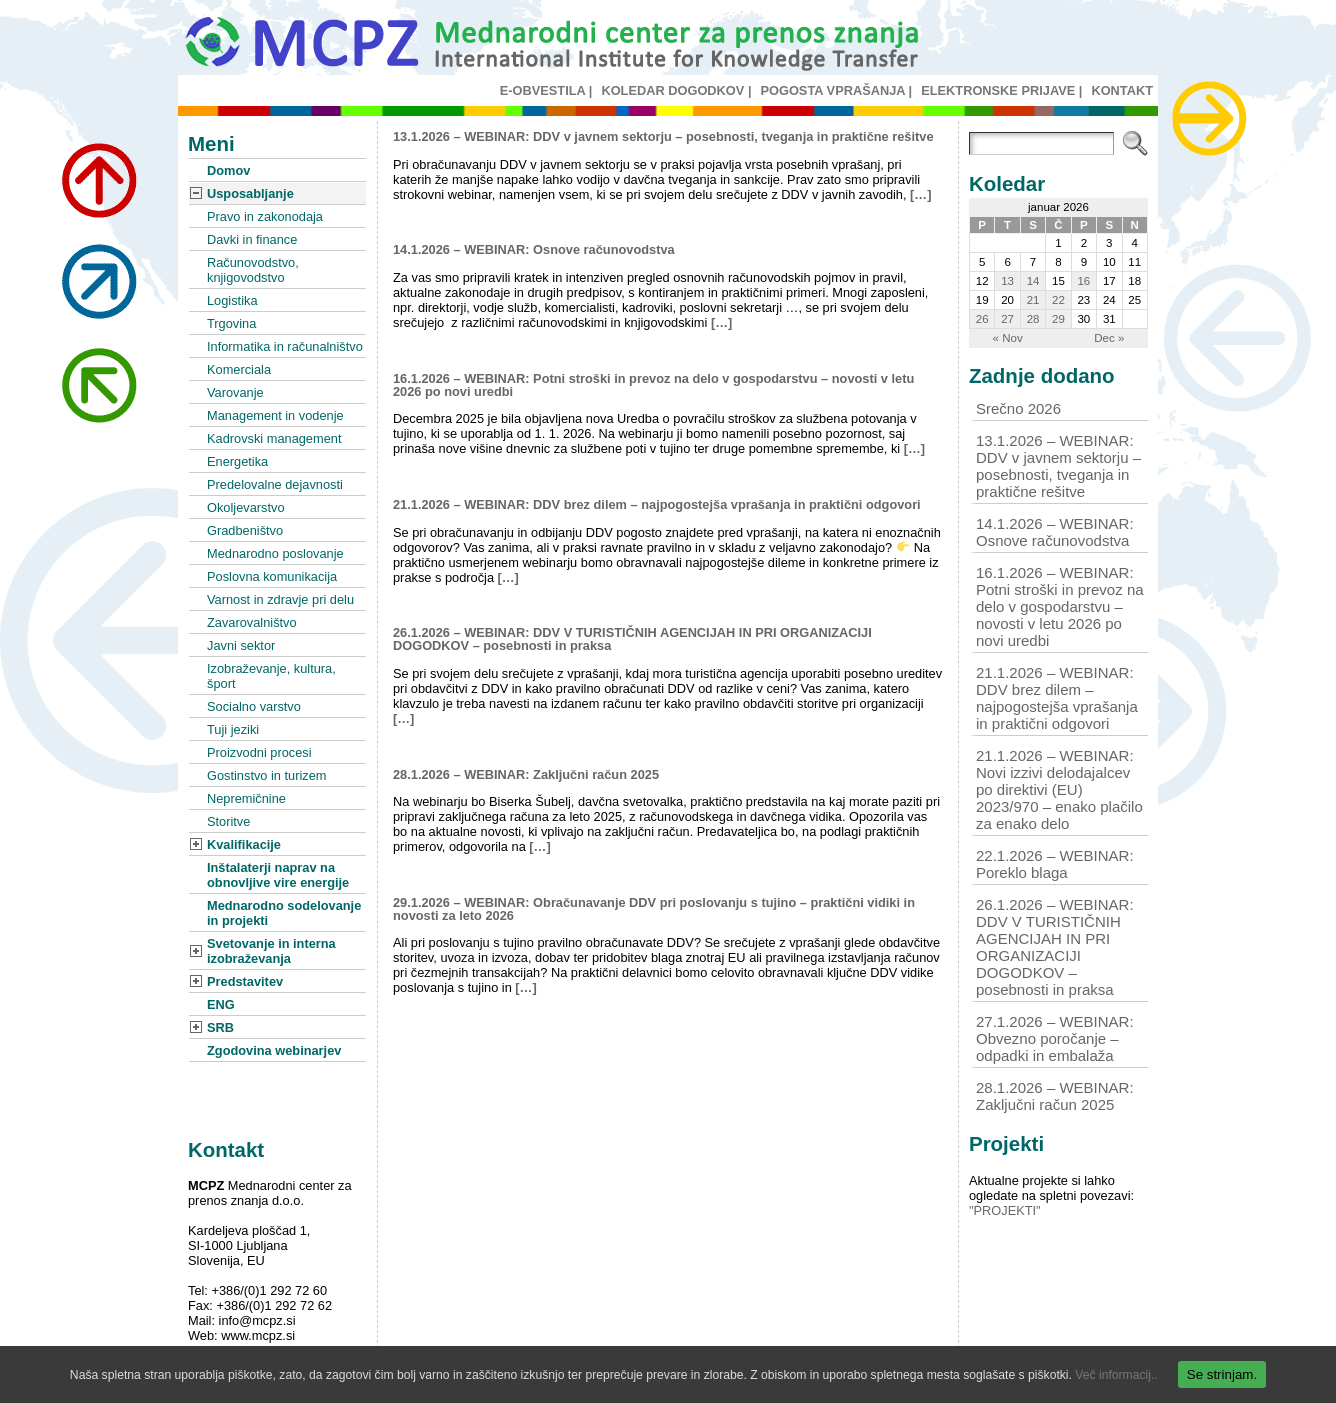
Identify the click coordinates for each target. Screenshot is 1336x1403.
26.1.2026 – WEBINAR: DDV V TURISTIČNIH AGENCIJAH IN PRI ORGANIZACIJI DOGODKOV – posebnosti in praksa (632, 639)
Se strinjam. (1222, 1374)
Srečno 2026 (1018, 408)
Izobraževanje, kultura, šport (271, 676)
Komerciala (239, 369)
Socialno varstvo (254, 706)
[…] (920, 194)
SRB (220, 1027)
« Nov (1008, 338)
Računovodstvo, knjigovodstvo (253, 270)
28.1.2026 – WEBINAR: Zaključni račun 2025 (526, 774)
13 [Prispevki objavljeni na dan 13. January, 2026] (1007, 281)
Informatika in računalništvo (285, 346)
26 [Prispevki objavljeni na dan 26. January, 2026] (982, 319)
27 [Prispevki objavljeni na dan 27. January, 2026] (1007, 319)
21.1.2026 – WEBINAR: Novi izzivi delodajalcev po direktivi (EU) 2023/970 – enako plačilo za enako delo (1059, 789)
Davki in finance (252, 239)
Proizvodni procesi (259, 752)
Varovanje (235, 392)
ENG (221, 1004)
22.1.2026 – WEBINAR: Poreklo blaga (1055, 864)
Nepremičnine (246, 798)
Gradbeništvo (245, 530)
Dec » (1109, 338)
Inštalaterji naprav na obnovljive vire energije (278, 875)
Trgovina (231, 323)
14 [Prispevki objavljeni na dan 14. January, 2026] (1033, 281)
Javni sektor (241, 645)
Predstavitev (245, 981)
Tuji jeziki (233, 729)
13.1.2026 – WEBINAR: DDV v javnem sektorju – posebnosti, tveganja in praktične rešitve (663, 136)
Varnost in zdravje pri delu (280, 599)
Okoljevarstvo (246, 507)
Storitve (228, 821)
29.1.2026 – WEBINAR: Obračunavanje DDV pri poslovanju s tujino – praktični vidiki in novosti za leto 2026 (654, 909)
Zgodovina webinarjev (274, 1050)
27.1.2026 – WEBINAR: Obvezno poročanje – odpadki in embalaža (1055, 1038)
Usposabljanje (250, 193)
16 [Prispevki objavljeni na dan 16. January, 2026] (1083, 281)
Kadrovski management (274, 438)
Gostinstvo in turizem (266, 775)
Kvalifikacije (244, 844)
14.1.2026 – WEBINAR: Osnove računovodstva (534, 249)
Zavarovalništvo (252, 622)
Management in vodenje (275, 415)
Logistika (232, 300)
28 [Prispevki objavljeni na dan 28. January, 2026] (1033, 319)
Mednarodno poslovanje (275, 553)
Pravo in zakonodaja (265, 216)
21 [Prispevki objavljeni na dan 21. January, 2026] (1033, 300)
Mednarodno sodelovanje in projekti (284, 913)
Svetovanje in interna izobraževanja (271, 951)
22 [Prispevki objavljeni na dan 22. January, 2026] (1058, 300)
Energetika (237, 461)
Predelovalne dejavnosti (275, 484)
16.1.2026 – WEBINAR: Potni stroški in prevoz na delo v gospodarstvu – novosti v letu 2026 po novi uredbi (653, 385)
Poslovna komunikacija (272, 576)
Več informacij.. (1116, 1375)
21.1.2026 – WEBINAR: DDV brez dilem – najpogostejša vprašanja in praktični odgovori (657, 504)
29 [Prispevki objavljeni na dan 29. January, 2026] (1058, 319)
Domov (228, 170)
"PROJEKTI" (1005, 1210)
